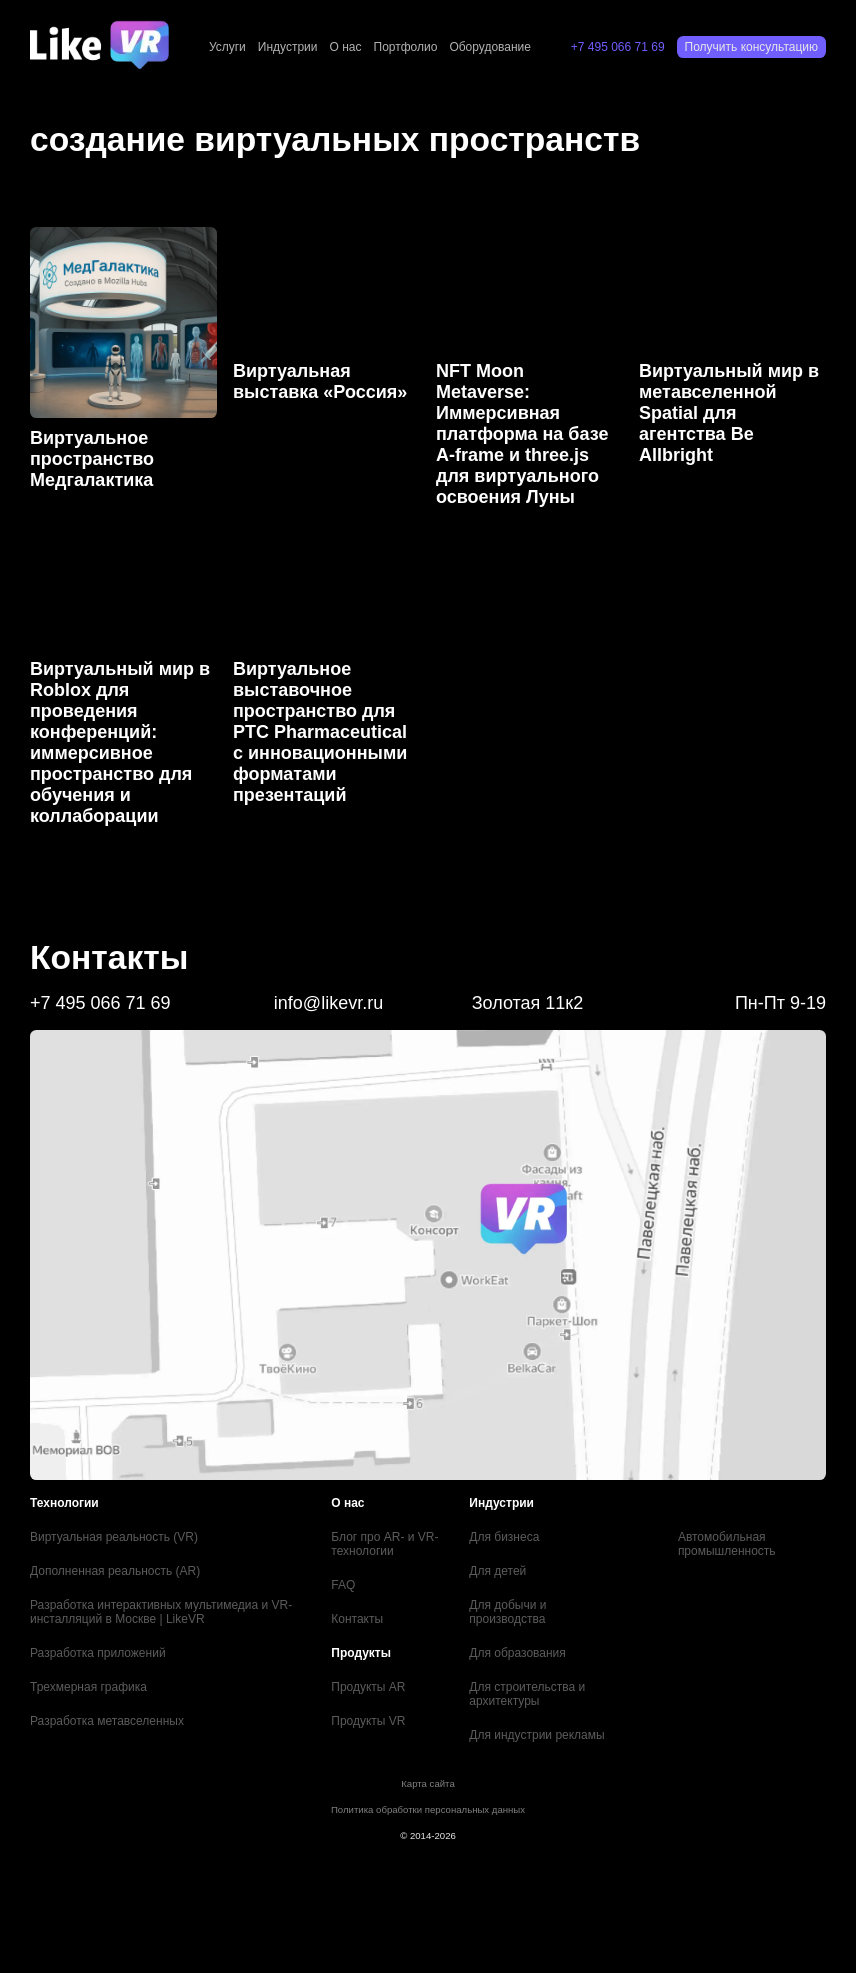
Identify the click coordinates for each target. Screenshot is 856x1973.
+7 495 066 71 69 (618, 47)
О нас (346, 47)
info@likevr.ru (328, 1003)
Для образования (517, 1653)
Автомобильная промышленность (727, 1544)
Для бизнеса (504, 1537)
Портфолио (406, 47)
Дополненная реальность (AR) (115, 1571)
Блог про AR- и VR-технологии (384, 1544)
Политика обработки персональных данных (428, 1809)
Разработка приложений (98, 1653)
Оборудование (490, 47)
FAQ (343, 1585)
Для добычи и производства (507, 1612)
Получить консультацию (751, 47)
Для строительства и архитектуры (527, 1694)
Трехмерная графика (88, 1687)
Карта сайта (427, 1783)
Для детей (497, 1571)
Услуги (227, 47)
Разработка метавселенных (107, 1721)
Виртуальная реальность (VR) (114, 1537)
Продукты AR (368, 1687)
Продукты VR (368, 1721)
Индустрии (288, 47)
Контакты (357, 1619)
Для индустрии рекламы (536, 1735)
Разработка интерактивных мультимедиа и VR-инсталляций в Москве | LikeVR (161, 1612)
